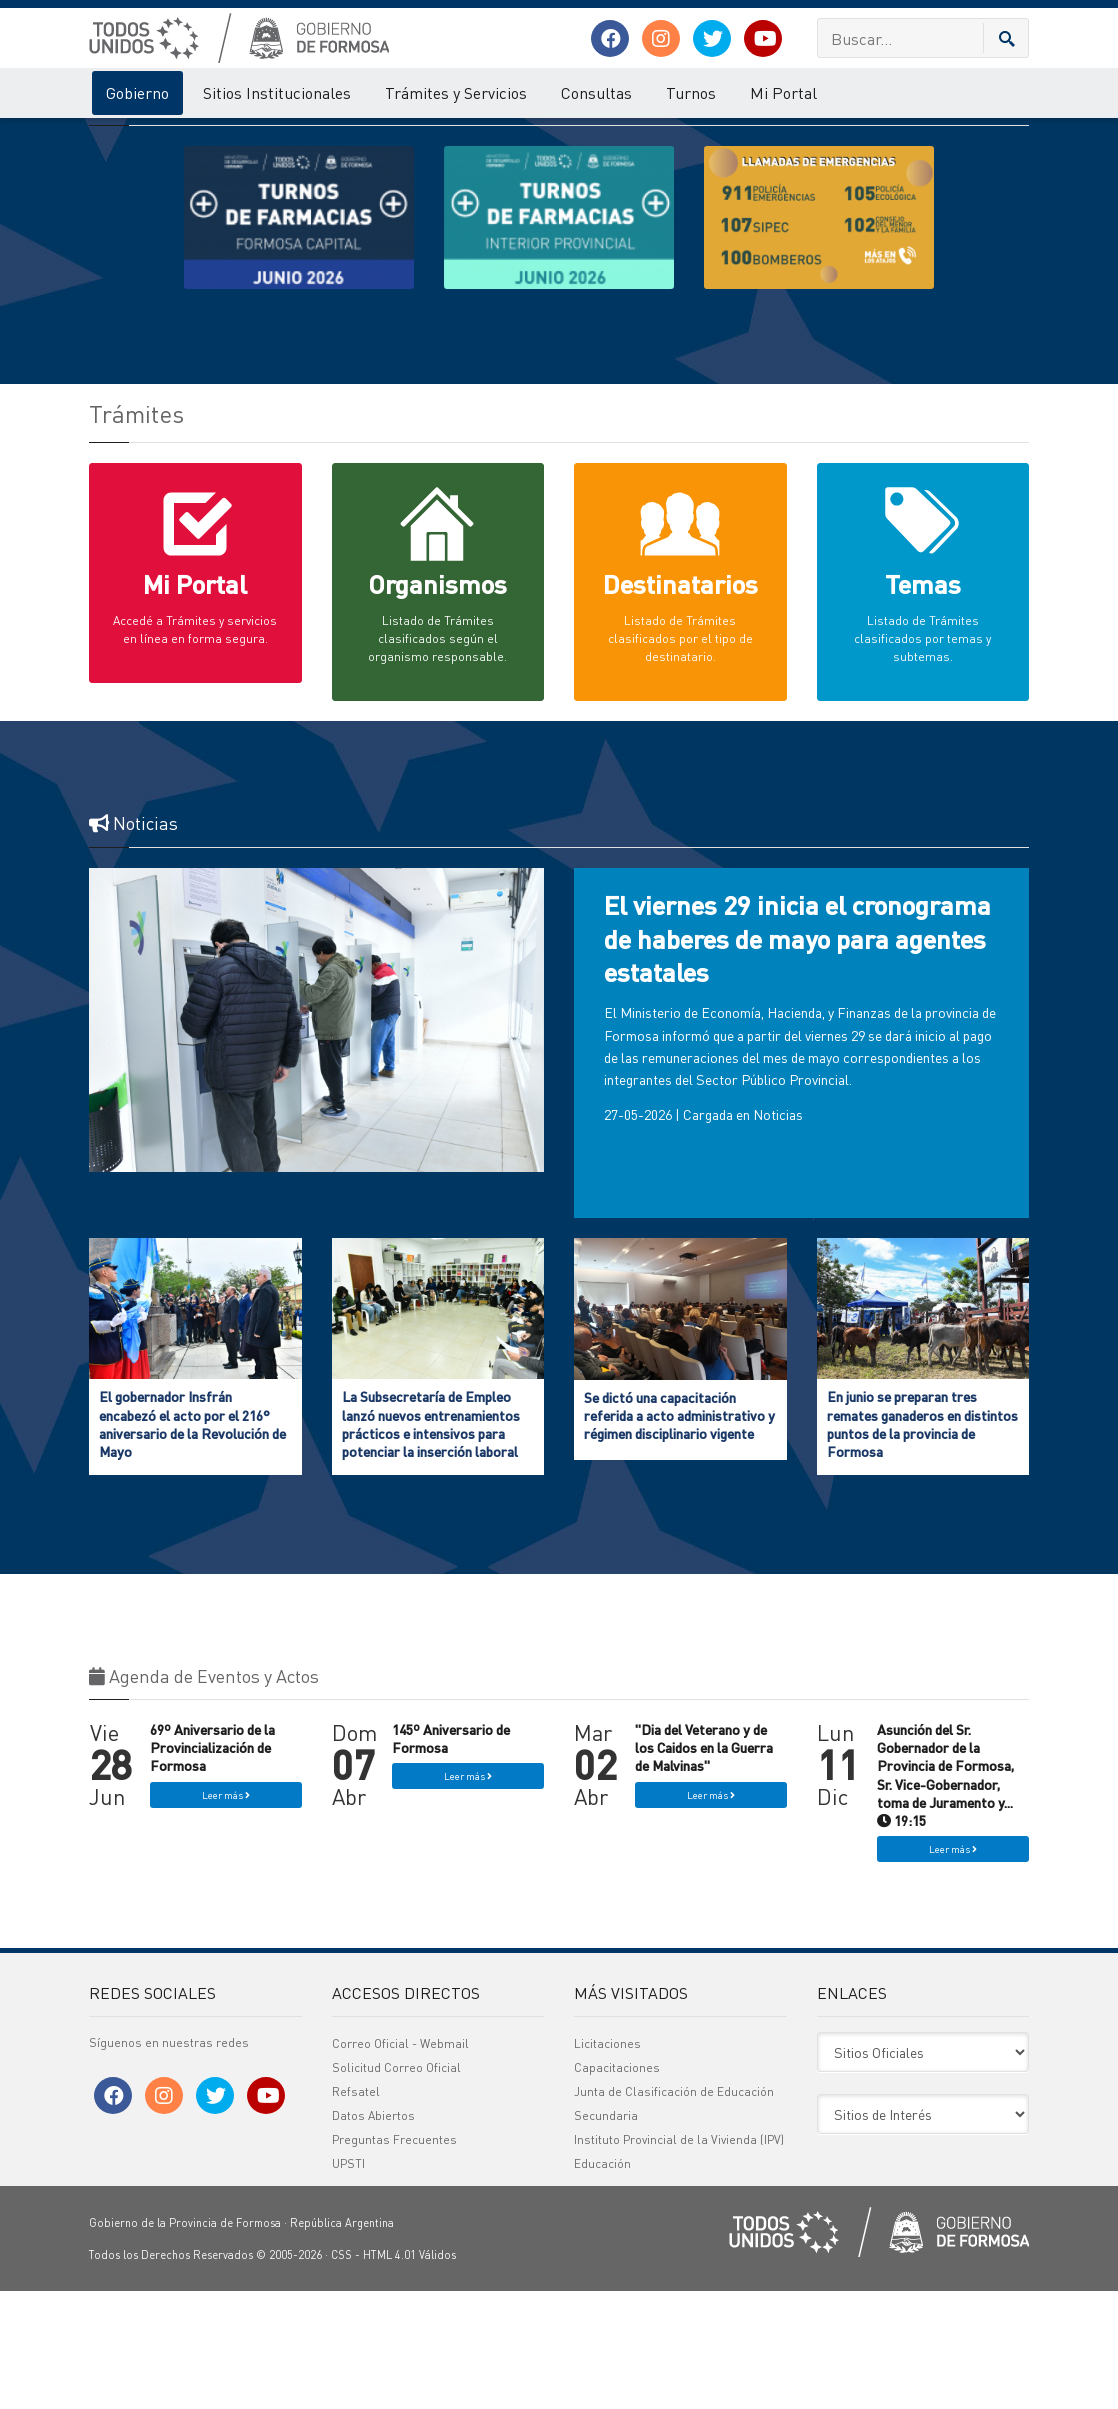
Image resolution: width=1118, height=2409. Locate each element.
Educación (602, 2281)
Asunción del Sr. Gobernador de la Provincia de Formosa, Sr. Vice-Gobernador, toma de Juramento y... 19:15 (945, 1892)
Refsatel (356, 2209)
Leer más (226, 1913)
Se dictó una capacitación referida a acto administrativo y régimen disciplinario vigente (679, 1533)
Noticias (778, 1232)
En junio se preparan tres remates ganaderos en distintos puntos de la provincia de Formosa (922, 1541)
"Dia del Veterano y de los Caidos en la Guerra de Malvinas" (704, 1865)
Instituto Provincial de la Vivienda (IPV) (679, 2257)
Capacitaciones (617, 2185)
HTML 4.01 (389, 2373)
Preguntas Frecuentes (394, 2257)
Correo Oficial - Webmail (400, 2161)
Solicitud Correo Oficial (396, 2185)
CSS (341, 2373)
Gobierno (137, 92)
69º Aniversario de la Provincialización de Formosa (212, 1865)
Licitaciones (607, 2161)
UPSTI (348, 2281)
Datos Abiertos (373, 2233)
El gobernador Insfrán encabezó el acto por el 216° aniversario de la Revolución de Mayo (192, 1541)
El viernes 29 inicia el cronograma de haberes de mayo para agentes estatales (797, 1056)
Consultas (596, 92)
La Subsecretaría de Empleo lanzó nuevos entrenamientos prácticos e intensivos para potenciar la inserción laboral (431, 1541)
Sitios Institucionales (277, 92)
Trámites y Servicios (456, 92)
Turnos (691, 92)
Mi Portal (783, 92)
